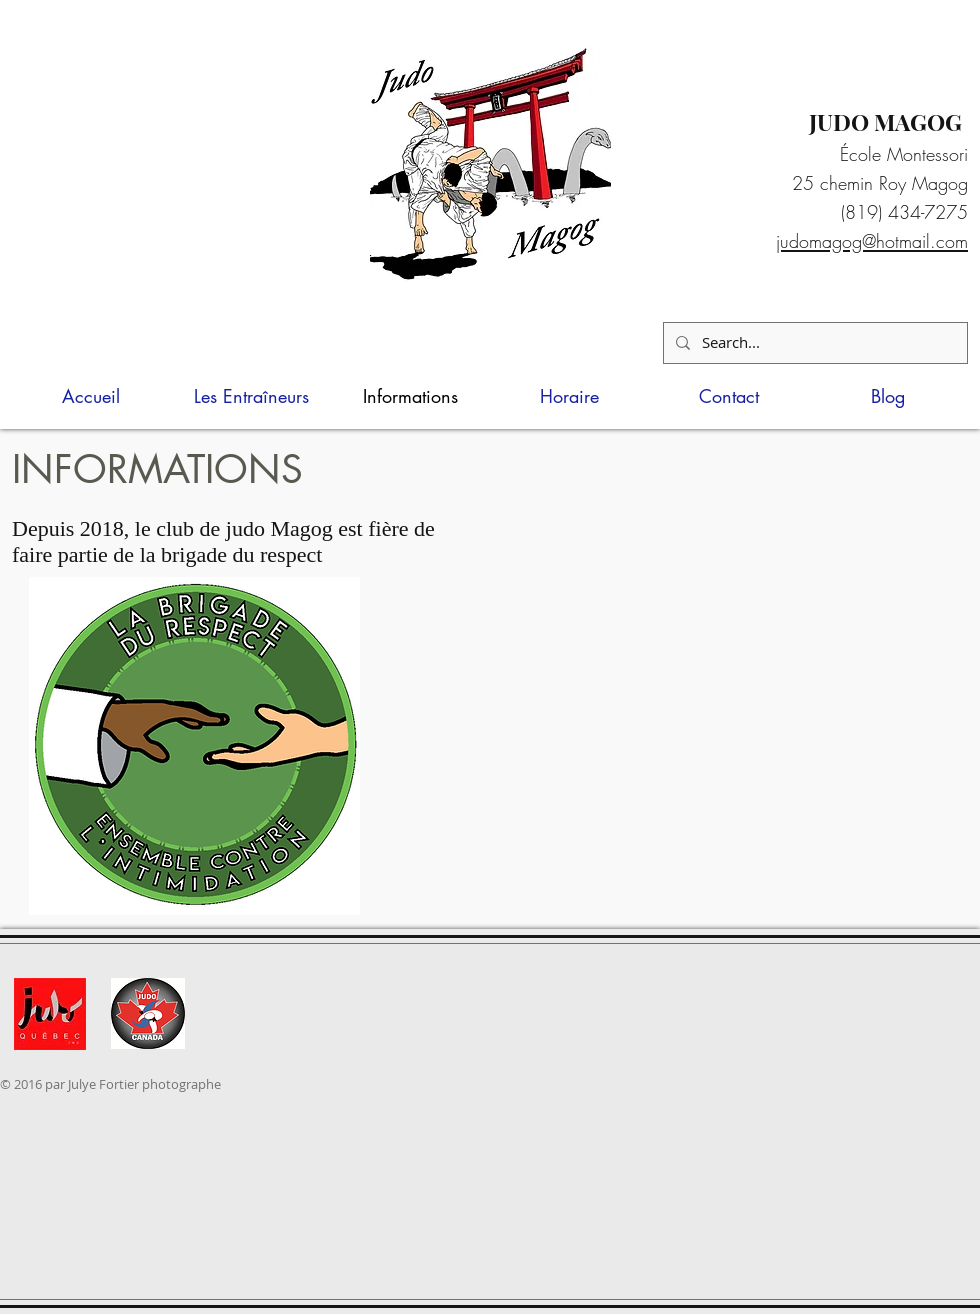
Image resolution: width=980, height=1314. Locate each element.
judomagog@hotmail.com (872, 241)
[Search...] (813, 343)
